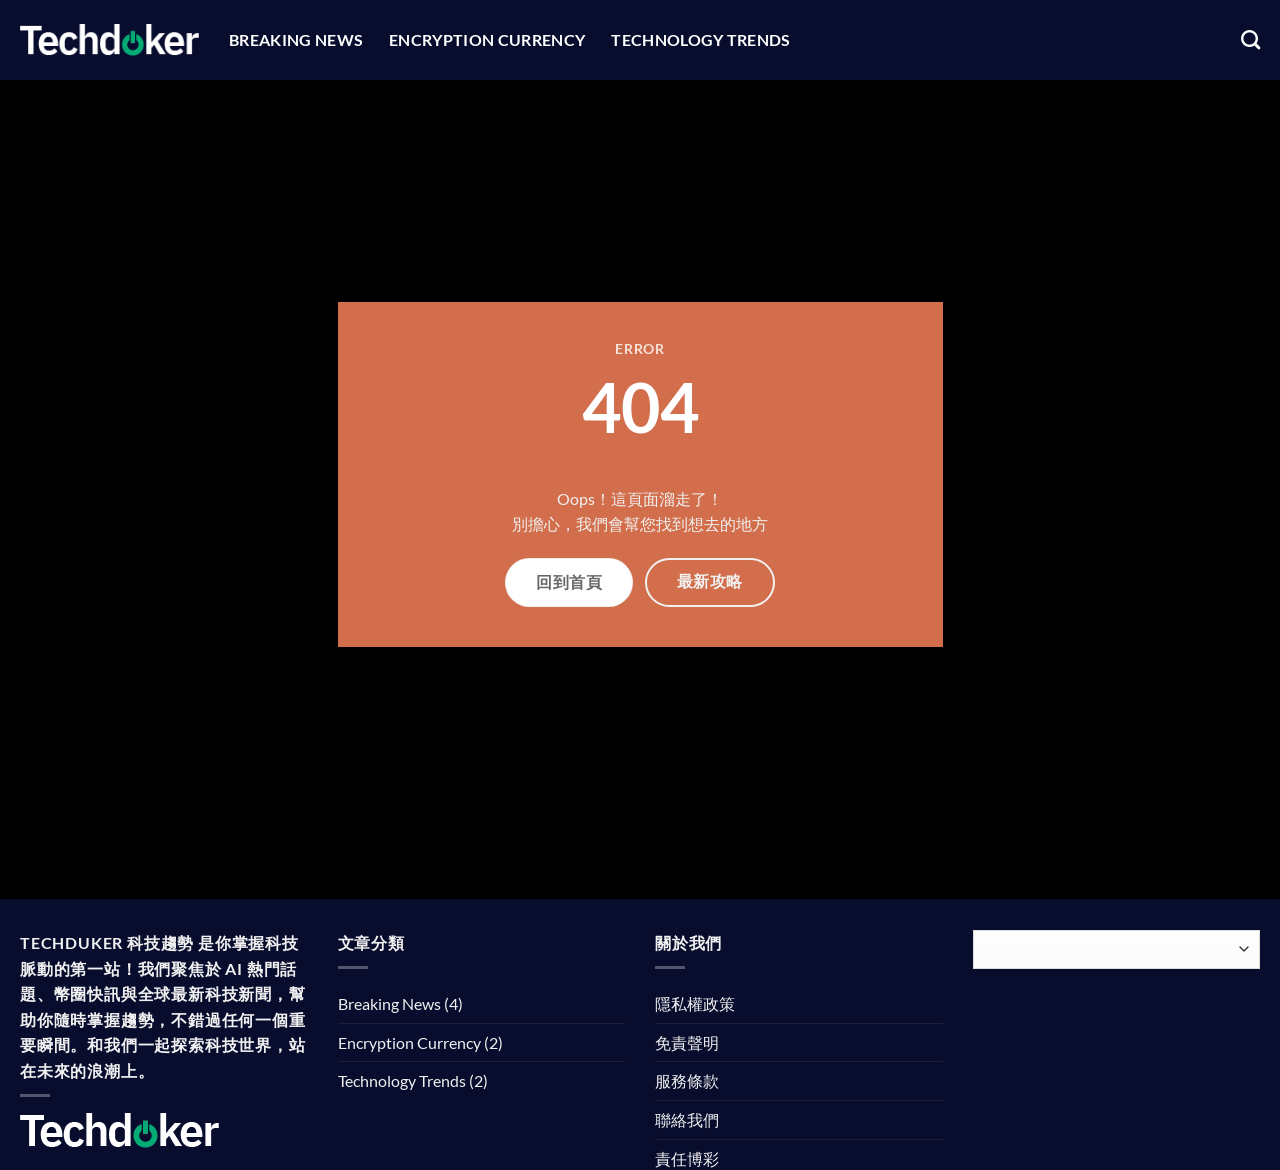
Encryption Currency (487, 39)
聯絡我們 (687, 1119)
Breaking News (296, 39)
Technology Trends (700, 39)
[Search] (1250, 39)
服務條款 (687, 1080)
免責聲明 (687, 1042)
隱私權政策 (695, 1003)
